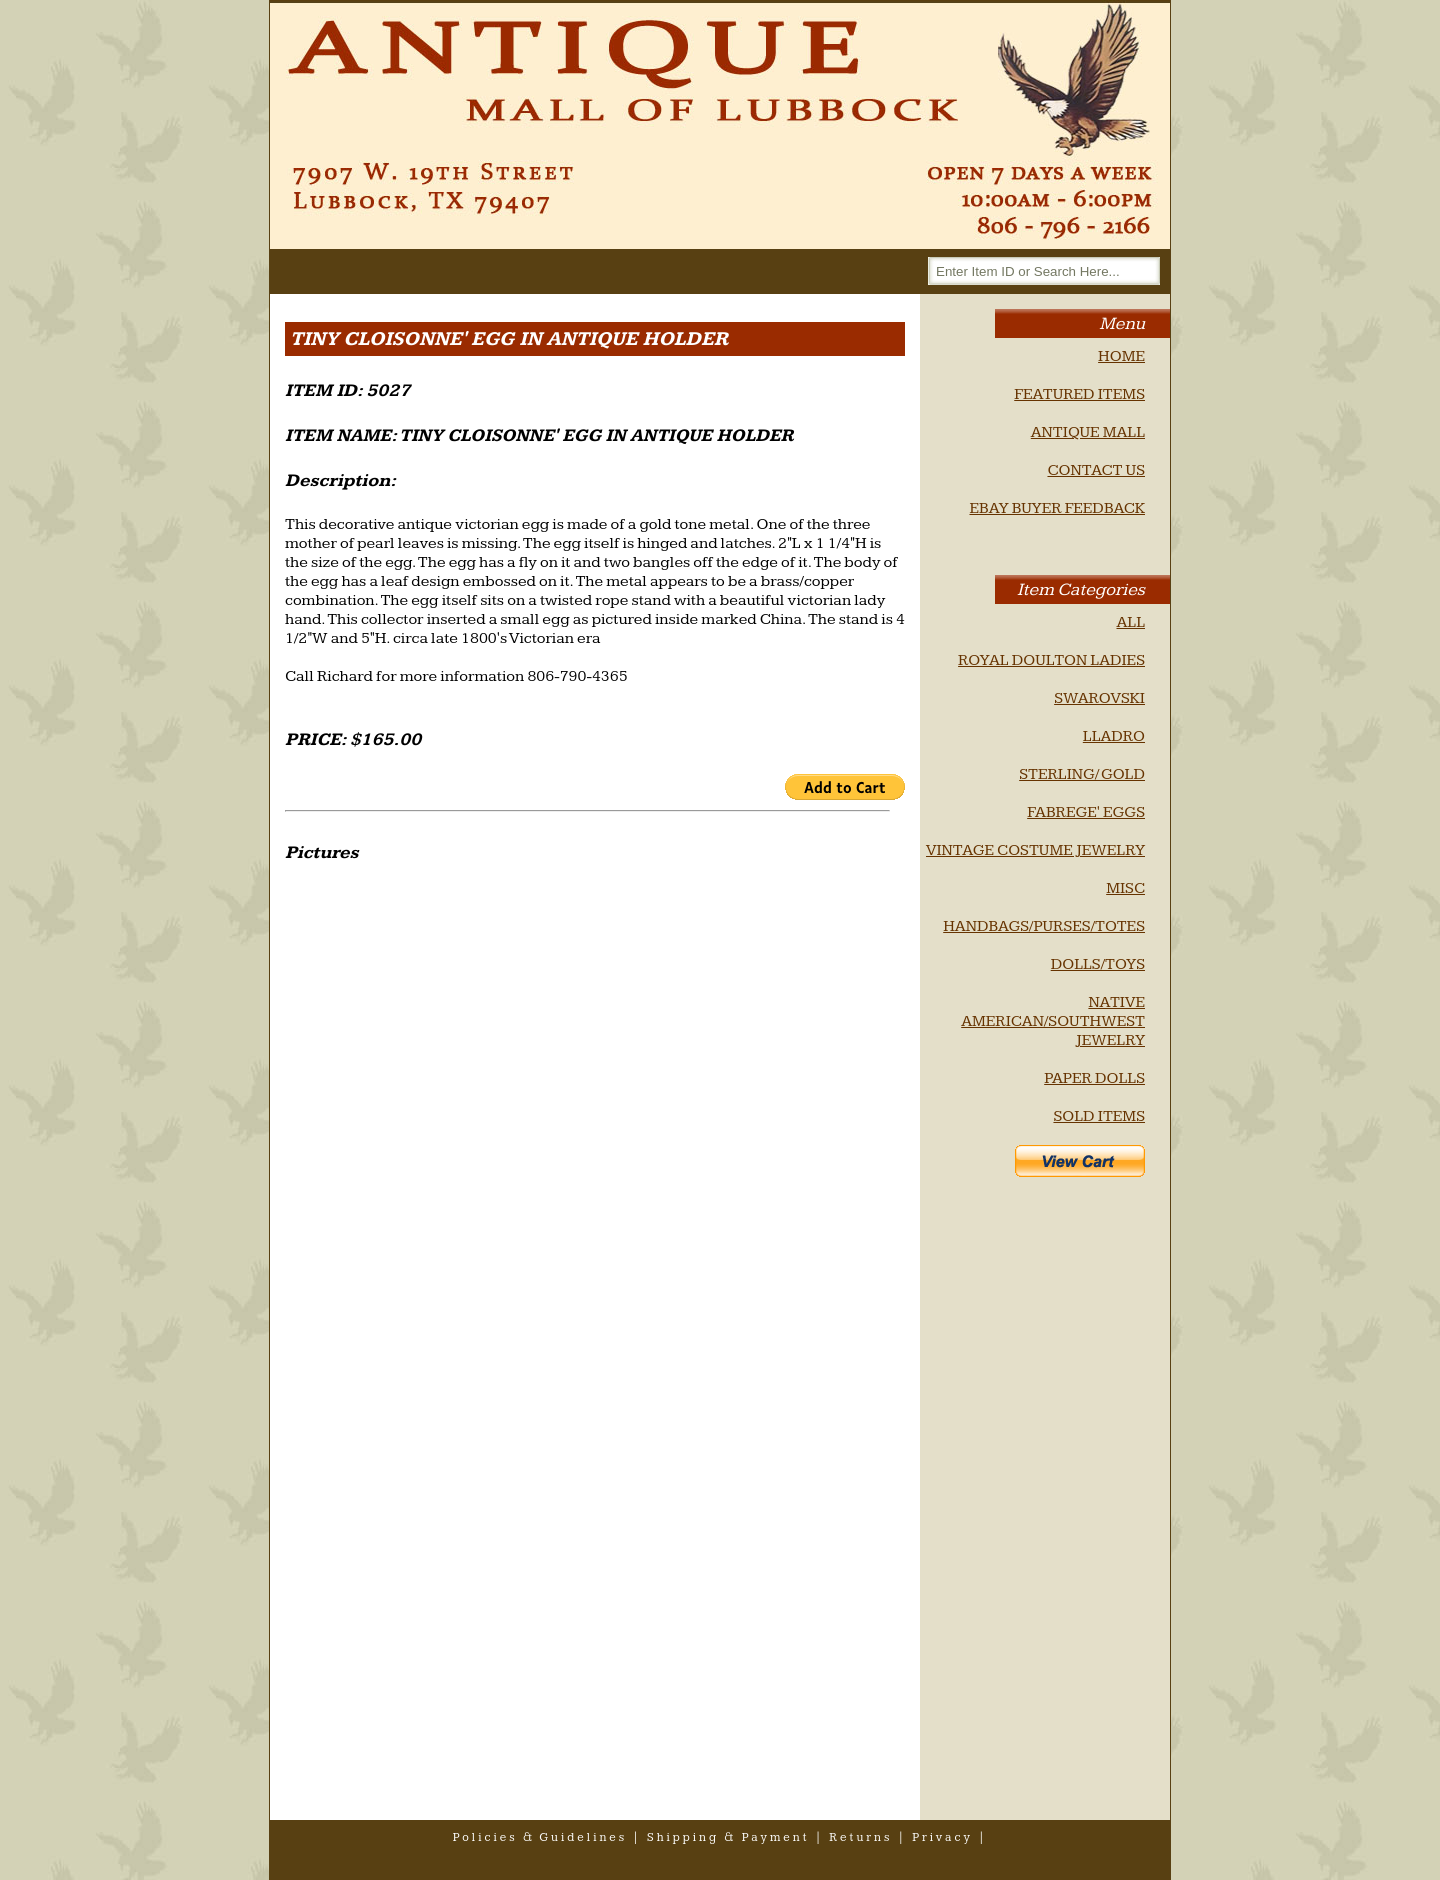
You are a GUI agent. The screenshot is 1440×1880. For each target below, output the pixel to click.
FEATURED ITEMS (1079, 394)
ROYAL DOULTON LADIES (1051, 660)
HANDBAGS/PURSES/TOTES (1044, 926)
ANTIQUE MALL (1088, 432)
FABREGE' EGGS (1086, 812)
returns (860, 1837)
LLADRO (1114, 736)
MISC (1125, 888)
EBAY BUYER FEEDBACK (1057, 508)
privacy (942, 1837)
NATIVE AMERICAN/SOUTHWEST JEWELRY (1053, 1021)
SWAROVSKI (1099, 698)
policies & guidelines (540, 1837)
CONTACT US (1096, 470)
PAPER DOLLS (1094, 1078)
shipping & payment (728, 1837)
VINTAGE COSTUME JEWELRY (1035, 850)
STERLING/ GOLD (1082, 774)
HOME (1121, 356)
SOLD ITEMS (1099, 1116)
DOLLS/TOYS (1098, 964)
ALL (1130, 622)
